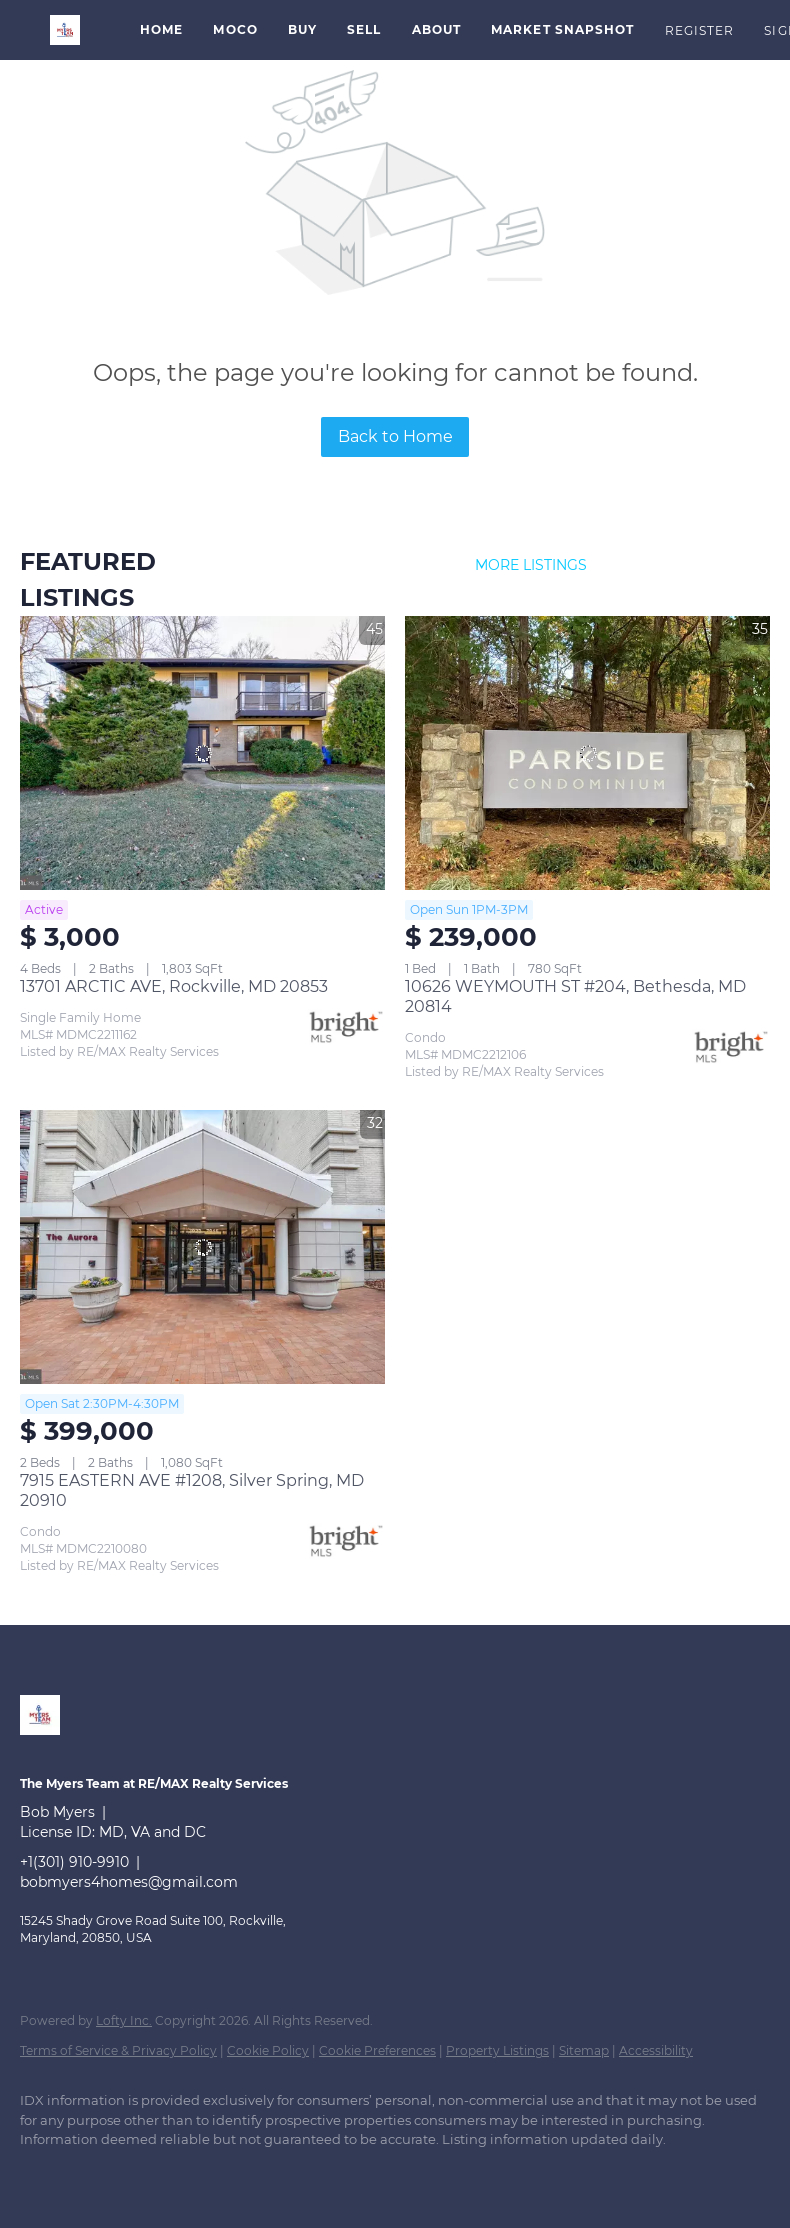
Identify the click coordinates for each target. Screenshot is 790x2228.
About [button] (437, 29)
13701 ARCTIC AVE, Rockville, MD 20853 (174, 986)
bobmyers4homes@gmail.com (129, 1882)
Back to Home (395, 436)
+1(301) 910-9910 (74, 1862)
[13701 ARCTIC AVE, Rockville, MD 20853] (202, 753)
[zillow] (102, 2174)
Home (161, 29)
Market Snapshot (563, 29)
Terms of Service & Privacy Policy (118, 2050)
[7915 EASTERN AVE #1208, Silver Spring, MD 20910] (202, 1247)
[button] (65, 30)
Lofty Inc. (124, 2020)
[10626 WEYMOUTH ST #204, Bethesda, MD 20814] (587, 753)
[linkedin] (44, 2174)
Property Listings (497, 2050)
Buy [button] (302, 29)
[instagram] (160, 2174)
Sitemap (584, 2050)
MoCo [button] (235, 29)
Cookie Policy (268, 2050)
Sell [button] (364, 29)
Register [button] (700, 30)
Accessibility (656, 2050)
